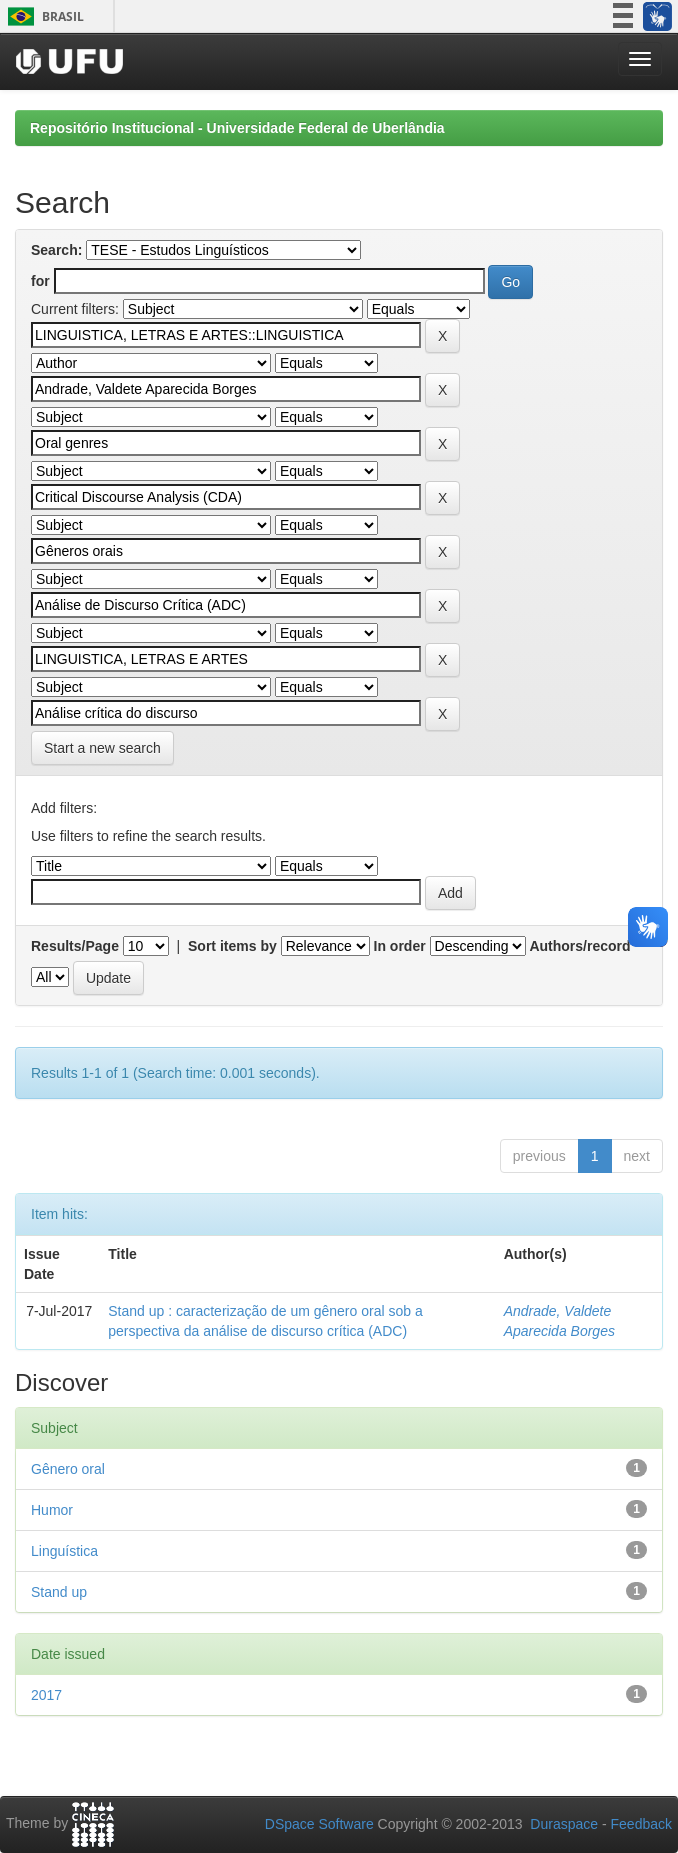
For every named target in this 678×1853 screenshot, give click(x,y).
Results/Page (75, 946)
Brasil (42, 16)
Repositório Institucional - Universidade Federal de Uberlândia (237, 128)
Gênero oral (68, 1469)
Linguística (64, 1551)
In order (400, 946)
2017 (46, 1695)
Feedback (641, 1824)
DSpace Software (319, 1824)
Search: (56, 250)
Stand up (59, 1592)
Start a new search (102, 748)
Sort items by (232, 946)
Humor (52, 1510)
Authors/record (579, 946)
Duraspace (564, 1824)
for (40, 281)
